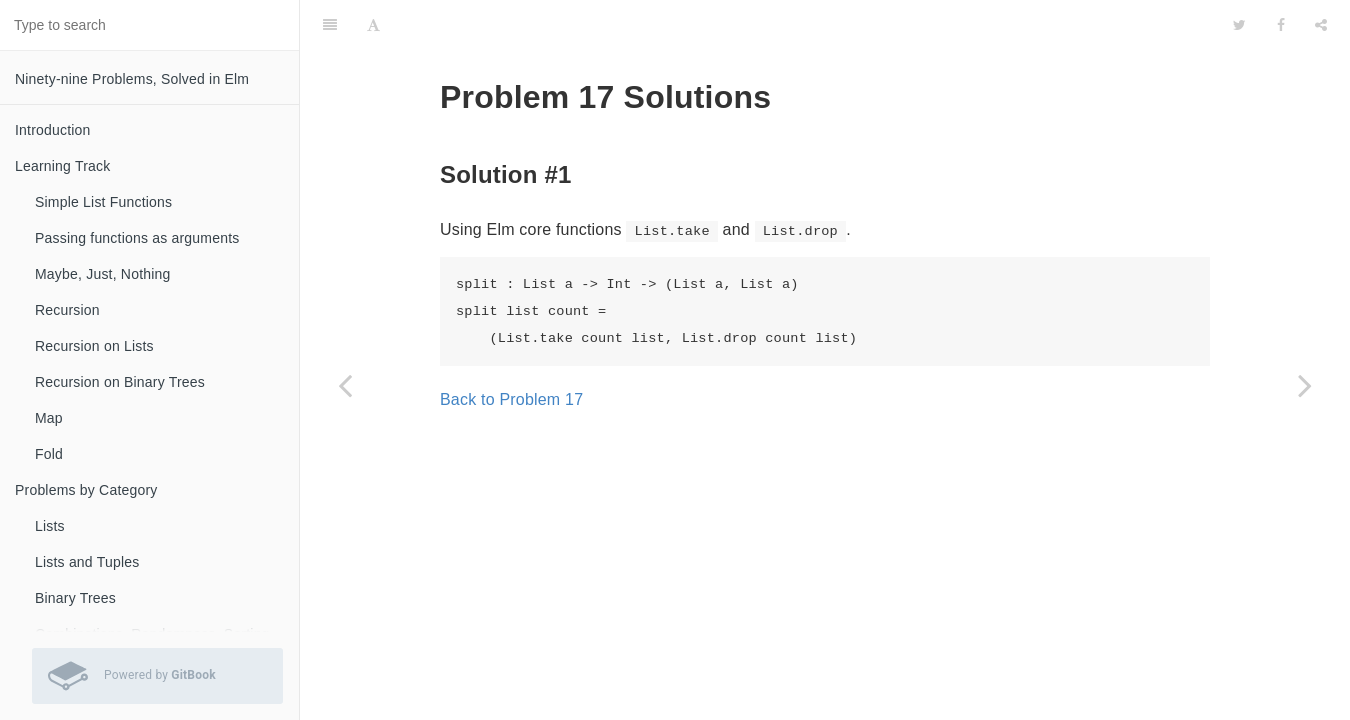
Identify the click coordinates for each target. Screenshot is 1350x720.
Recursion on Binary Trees (120, 382)
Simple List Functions (103, 202)
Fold (49, 454)
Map (49, 418)
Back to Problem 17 (511, 399)
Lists (50, 526)
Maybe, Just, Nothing (103, 274)
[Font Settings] (373, 25)
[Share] (1321, 25)
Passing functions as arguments (137, 238)
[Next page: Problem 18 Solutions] (1305, 385)
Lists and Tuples (87, 562)
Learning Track (62, 166)
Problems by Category (86, 490)
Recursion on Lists (94, 346)
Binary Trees (75, 598)
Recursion (67, 310)
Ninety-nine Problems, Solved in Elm (132, 79)
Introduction (53, 130)
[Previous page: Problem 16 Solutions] (345, 385)
